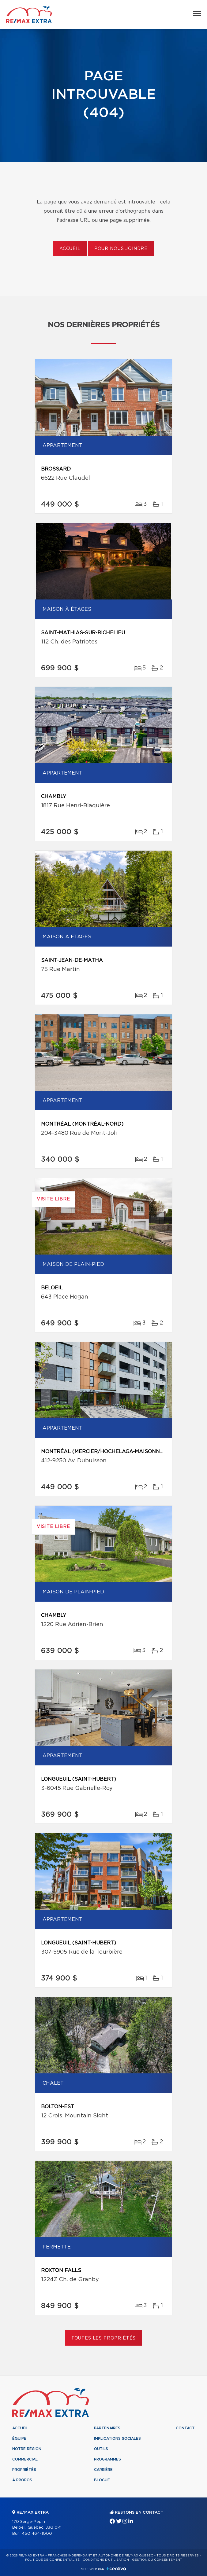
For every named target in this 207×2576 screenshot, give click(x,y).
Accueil (70, 249)
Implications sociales (117, 2438)
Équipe (19, 2438)
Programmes (107, 2459)
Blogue (102, 2480)
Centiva (116, 2569)
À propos (22, 2480)
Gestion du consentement (157, 2559)
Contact (185, 2428)
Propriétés (24, 2470)
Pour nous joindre (121, 249)
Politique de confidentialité (52, 2559)
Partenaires (107, 2428)
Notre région (26, 2449)
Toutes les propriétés (103, 2338)
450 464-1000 (37, 2534)
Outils (101, 2449)
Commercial (25, 2459)
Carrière (103, 2470)
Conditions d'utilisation (106, 2559)
